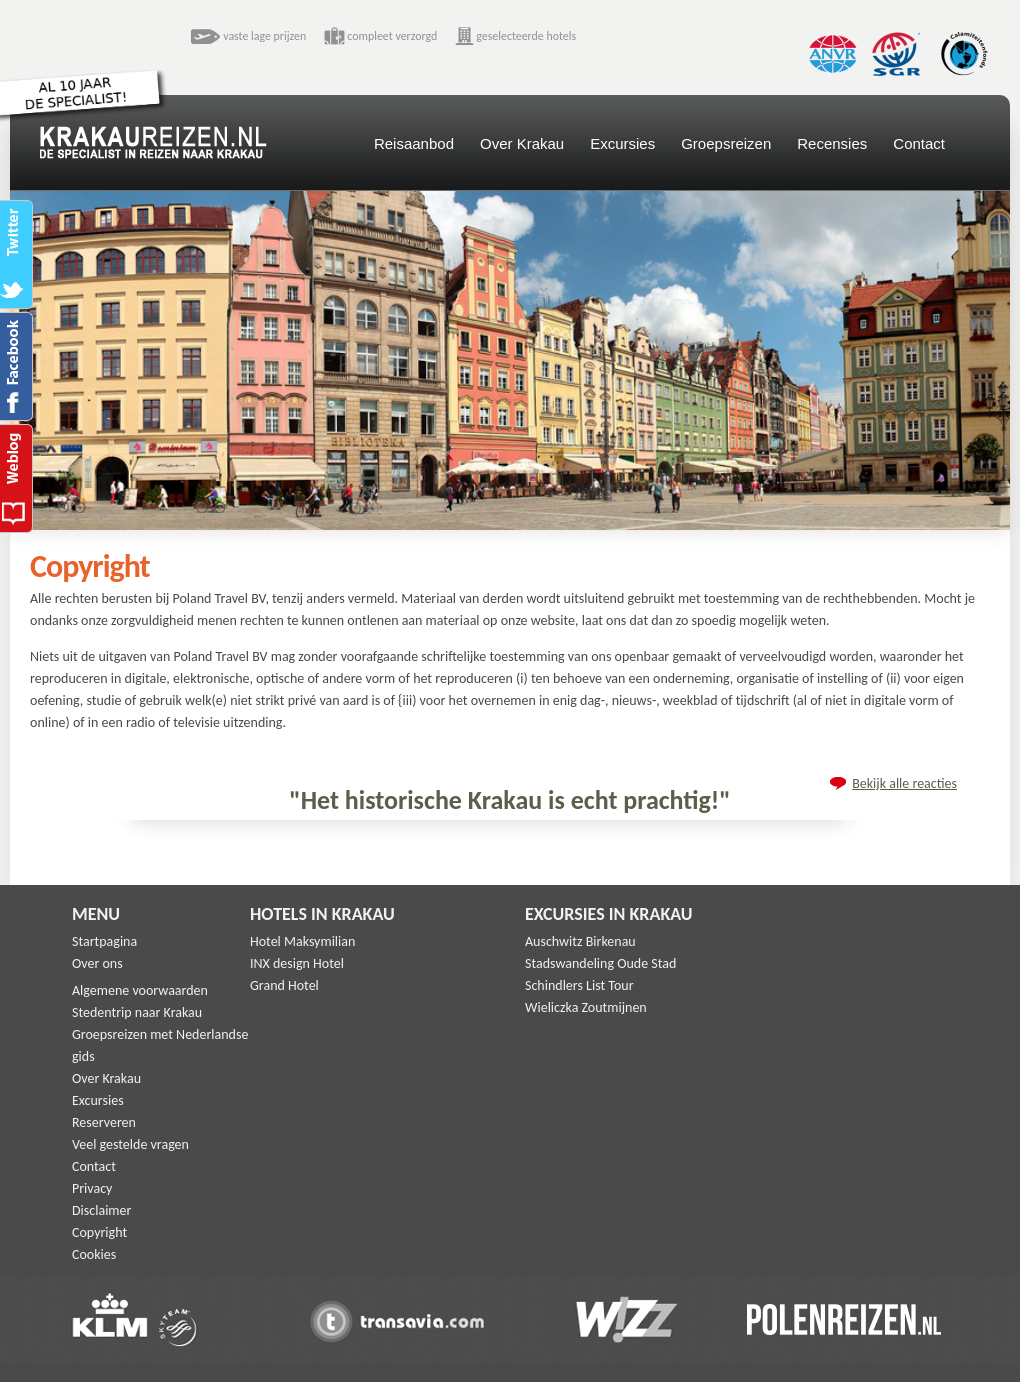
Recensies (832, 143)
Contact (919, 143)
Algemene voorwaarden (140, 990)
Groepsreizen (726, 143)
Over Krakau (522, 143)
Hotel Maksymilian (302, 941)
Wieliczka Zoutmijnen (586, 1007)
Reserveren (104, 1122)
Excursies (622, 143)
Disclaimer (101, 1210)
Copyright (99, 1232)
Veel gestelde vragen (130, 1144)
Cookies (94, 1254)
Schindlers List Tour (579, 985)
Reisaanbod (414, 143)
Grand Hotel (284, 985)
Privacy (92, 1188)
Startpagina (104, 941)
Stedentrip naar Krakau (137, 1012)
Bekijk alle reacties (904, 783)
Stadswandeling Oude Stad (600, 963)
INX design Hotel (297, 963)
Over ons (97, 963)
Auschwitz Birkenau (580, 941)
